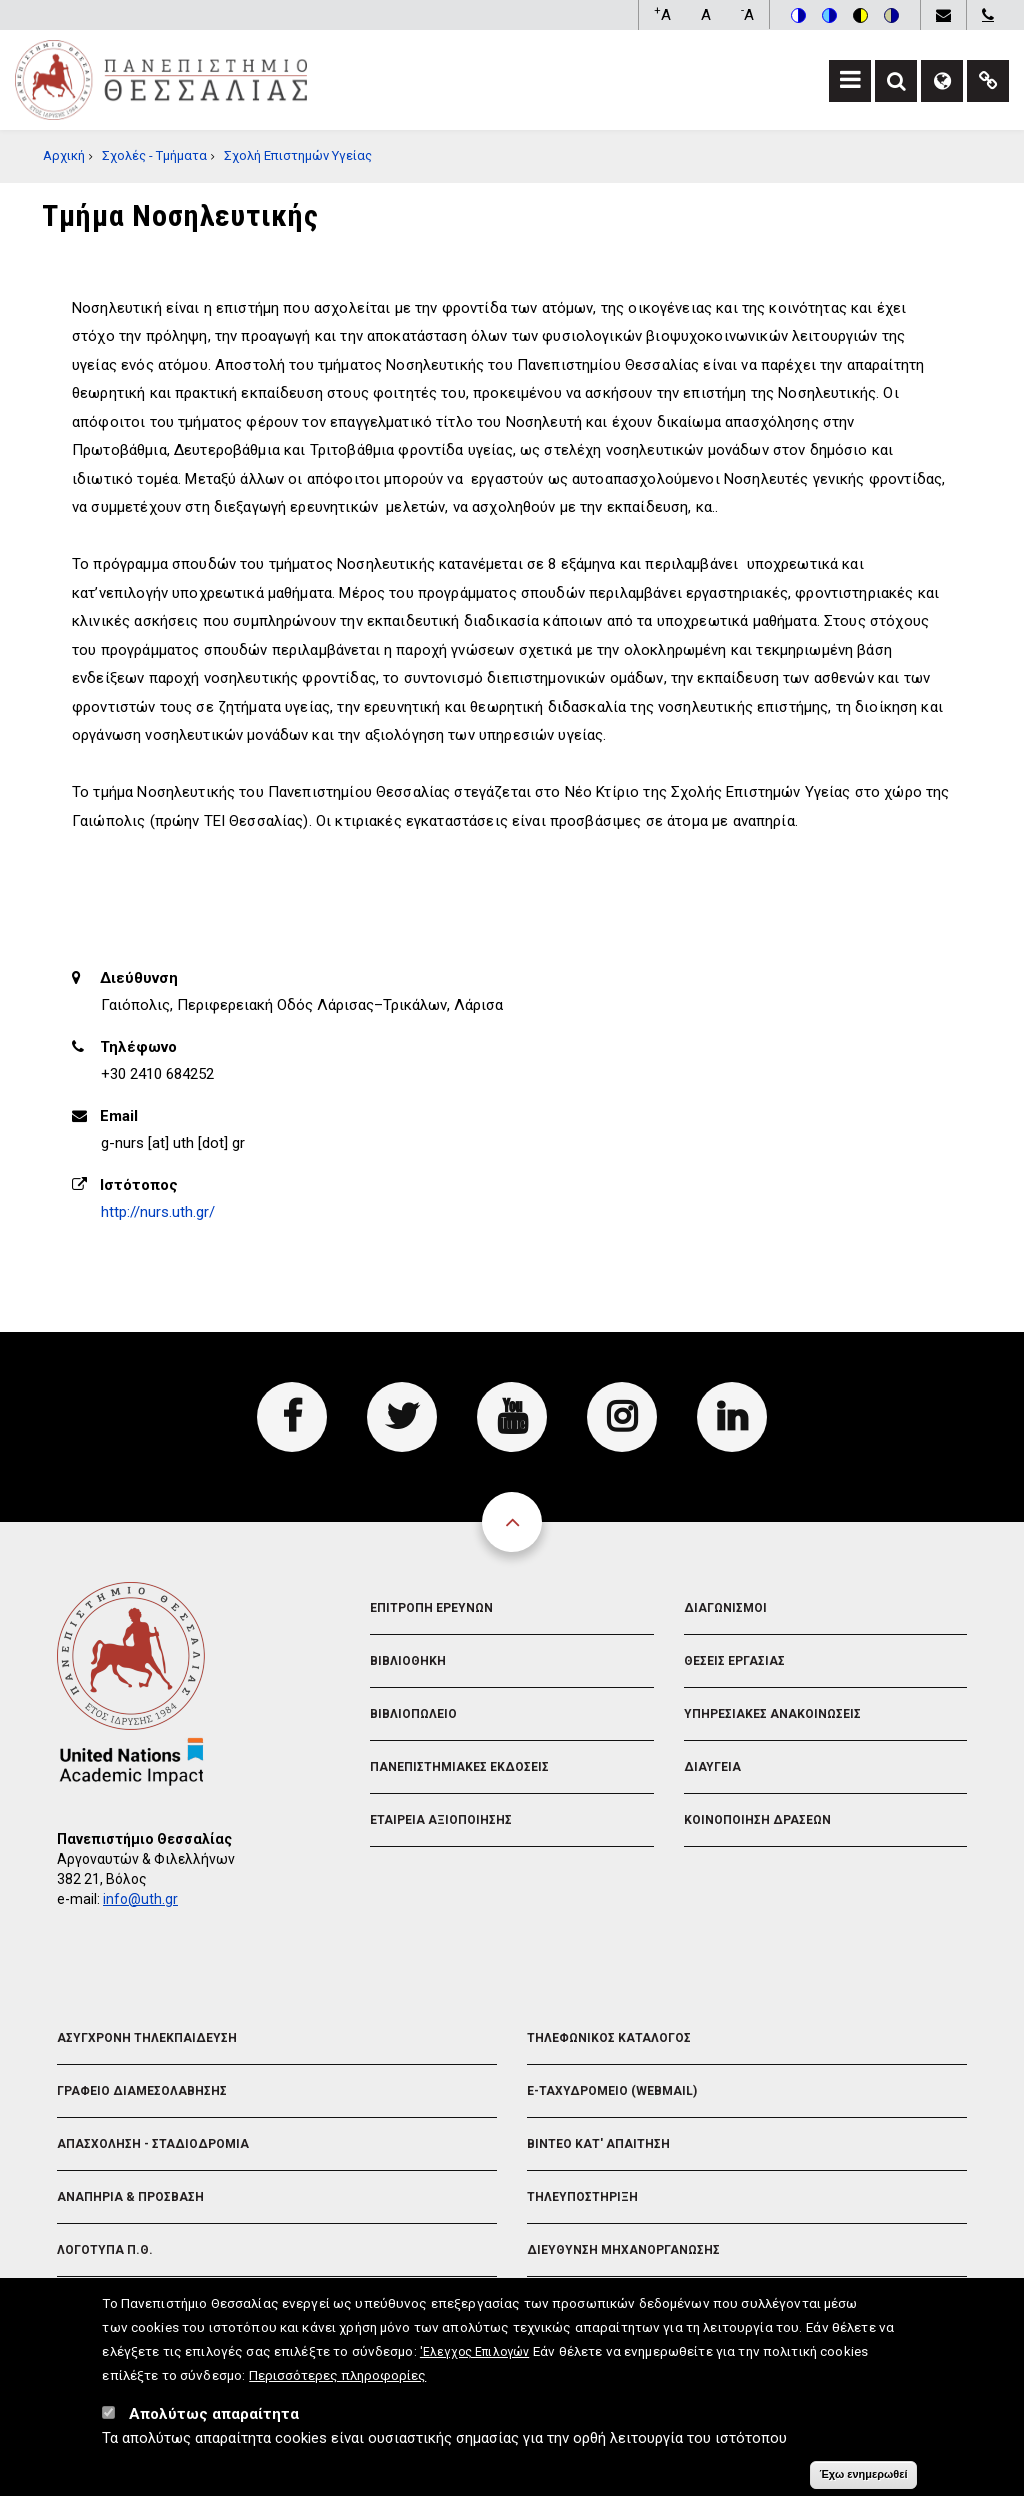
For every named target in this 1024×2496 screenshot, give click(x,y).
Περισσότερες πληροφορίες (337, 2377)
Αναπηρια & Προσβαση (130, 2197)
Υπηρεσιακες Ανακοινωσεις (772, 1714)
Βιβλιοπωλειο (413, 1714)
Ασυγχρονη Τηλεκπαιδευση (147, 2038)
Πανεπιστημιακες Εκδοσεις (459, 1767)
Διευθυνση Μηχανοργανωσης (623, 2250)
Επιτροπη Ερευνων (431, 1608)
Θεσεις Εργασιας (734, 1661)
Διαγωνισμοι (725, 1608)
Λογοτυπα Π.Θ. (105, 2250)
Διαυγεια (712, 1767)
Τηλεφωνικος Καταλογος (609, 2038)
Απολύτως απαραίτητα (214, 2416)
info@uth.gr (140, 1899)
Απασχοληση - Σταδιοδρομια (153, 2144)
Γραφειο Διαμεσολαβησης (142, 2091)
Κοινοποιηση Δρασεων (757, 1820)
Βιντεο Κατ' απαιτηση (598, 2144)
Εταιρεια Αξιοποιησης (441, 1820)
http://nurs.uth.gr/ (158, 1212)
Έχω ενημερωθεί (863, 2476)
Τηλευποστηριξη (582, 2197)
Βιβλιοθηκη (408, 1661)
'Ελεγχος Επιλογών (474, 2354)
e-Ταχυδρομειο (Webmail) (612, 2091)
